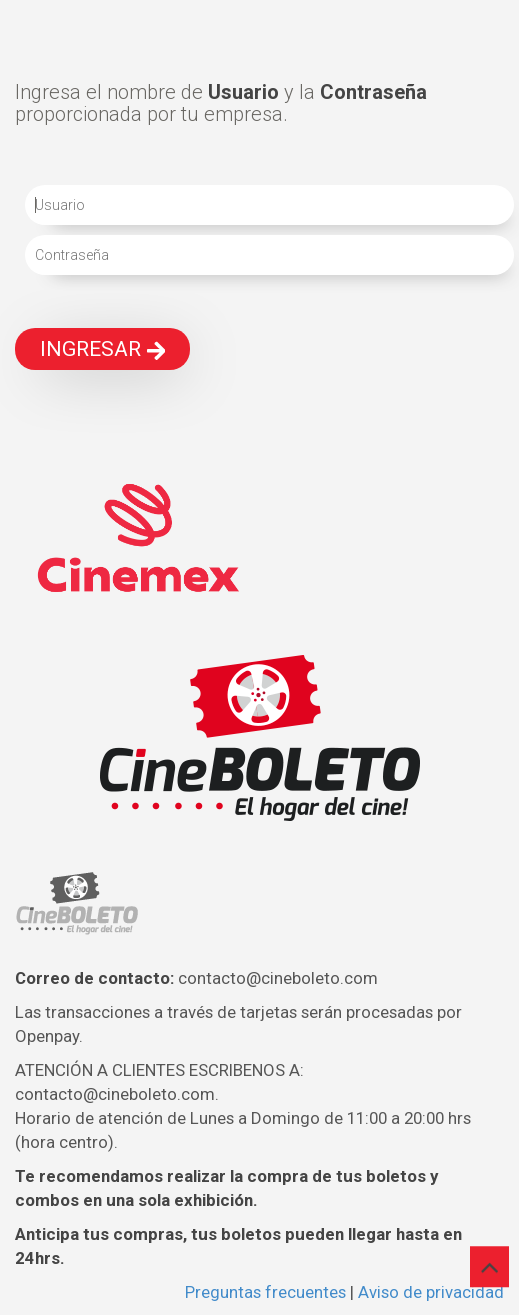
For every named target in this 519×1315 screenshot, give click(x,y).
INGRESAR (102, 349)
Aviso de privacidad (431, 1292)
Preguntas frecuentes (265, 1292)
